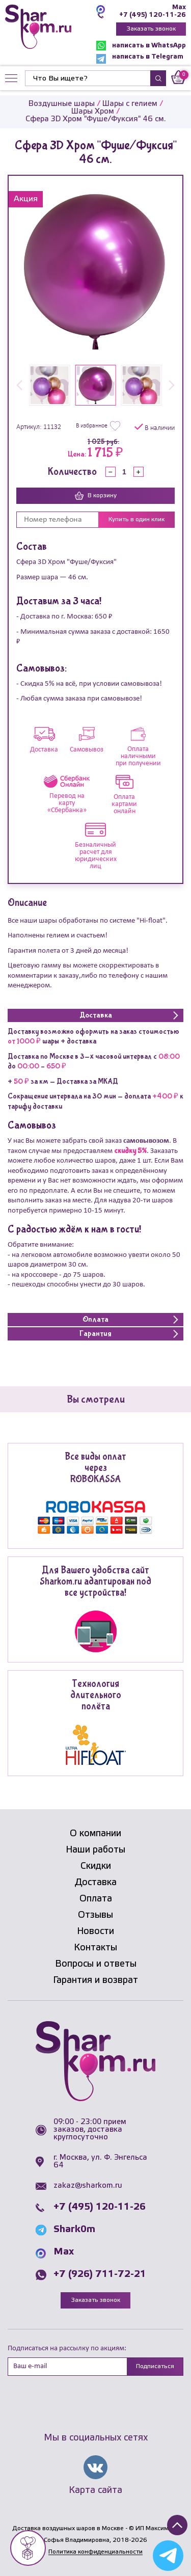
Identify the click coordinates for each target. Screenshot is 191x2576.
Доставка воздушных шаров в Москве (68, 2528)
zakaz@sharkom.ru (87, 2185)
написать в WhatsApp (141, 45)
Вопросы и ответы (96, 1964)
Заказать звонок (151, 29)
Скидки (95, 1866)
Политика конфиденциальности (95, 2552)
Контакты (95, 1948)
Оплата (95, 1899)
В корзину (96, 496)
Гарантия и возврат (95, 1980)
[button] (19, 386)
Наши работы (95, 1850)
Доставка (96, 1883)
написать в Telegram (139, 59)
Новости (95, 1931)
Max (179, 7)
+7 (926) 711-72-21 (99, 2274)
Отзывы (95, 1915)
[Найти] (87, 78)
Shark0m (74, 2229)
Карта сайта (95, 2490)
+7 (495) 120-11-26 (152, 15)
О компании (95, 1834)
